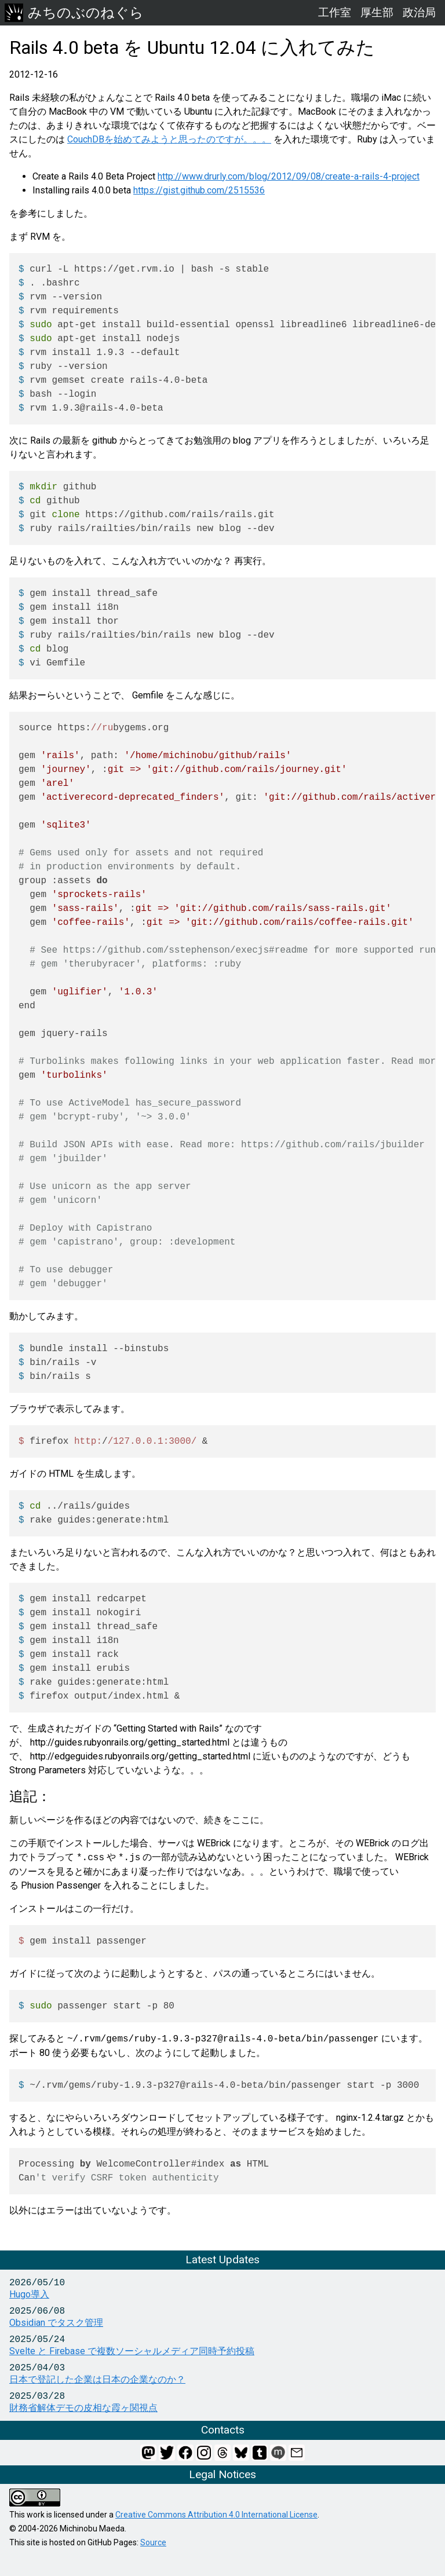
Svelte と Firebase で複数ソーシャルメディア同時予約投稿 (131, 2351)
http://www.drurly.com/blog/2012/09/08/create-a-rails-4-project (289, 176)
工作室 (334, 12)
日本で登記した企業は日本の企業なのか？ (97, 2379)
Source (153, 2542)
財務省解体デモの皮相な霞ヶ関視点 (83, 2407)
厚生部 (376, 12)
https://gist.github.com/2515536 (199, 190)
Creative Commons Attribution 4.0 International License (216, 2514)
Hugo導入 (29, 2294)
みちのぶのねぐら (74, 12)
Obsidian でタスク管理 (56, 2322)
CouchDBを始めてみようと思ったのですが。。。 (169, 139)
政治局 (419, 12)
